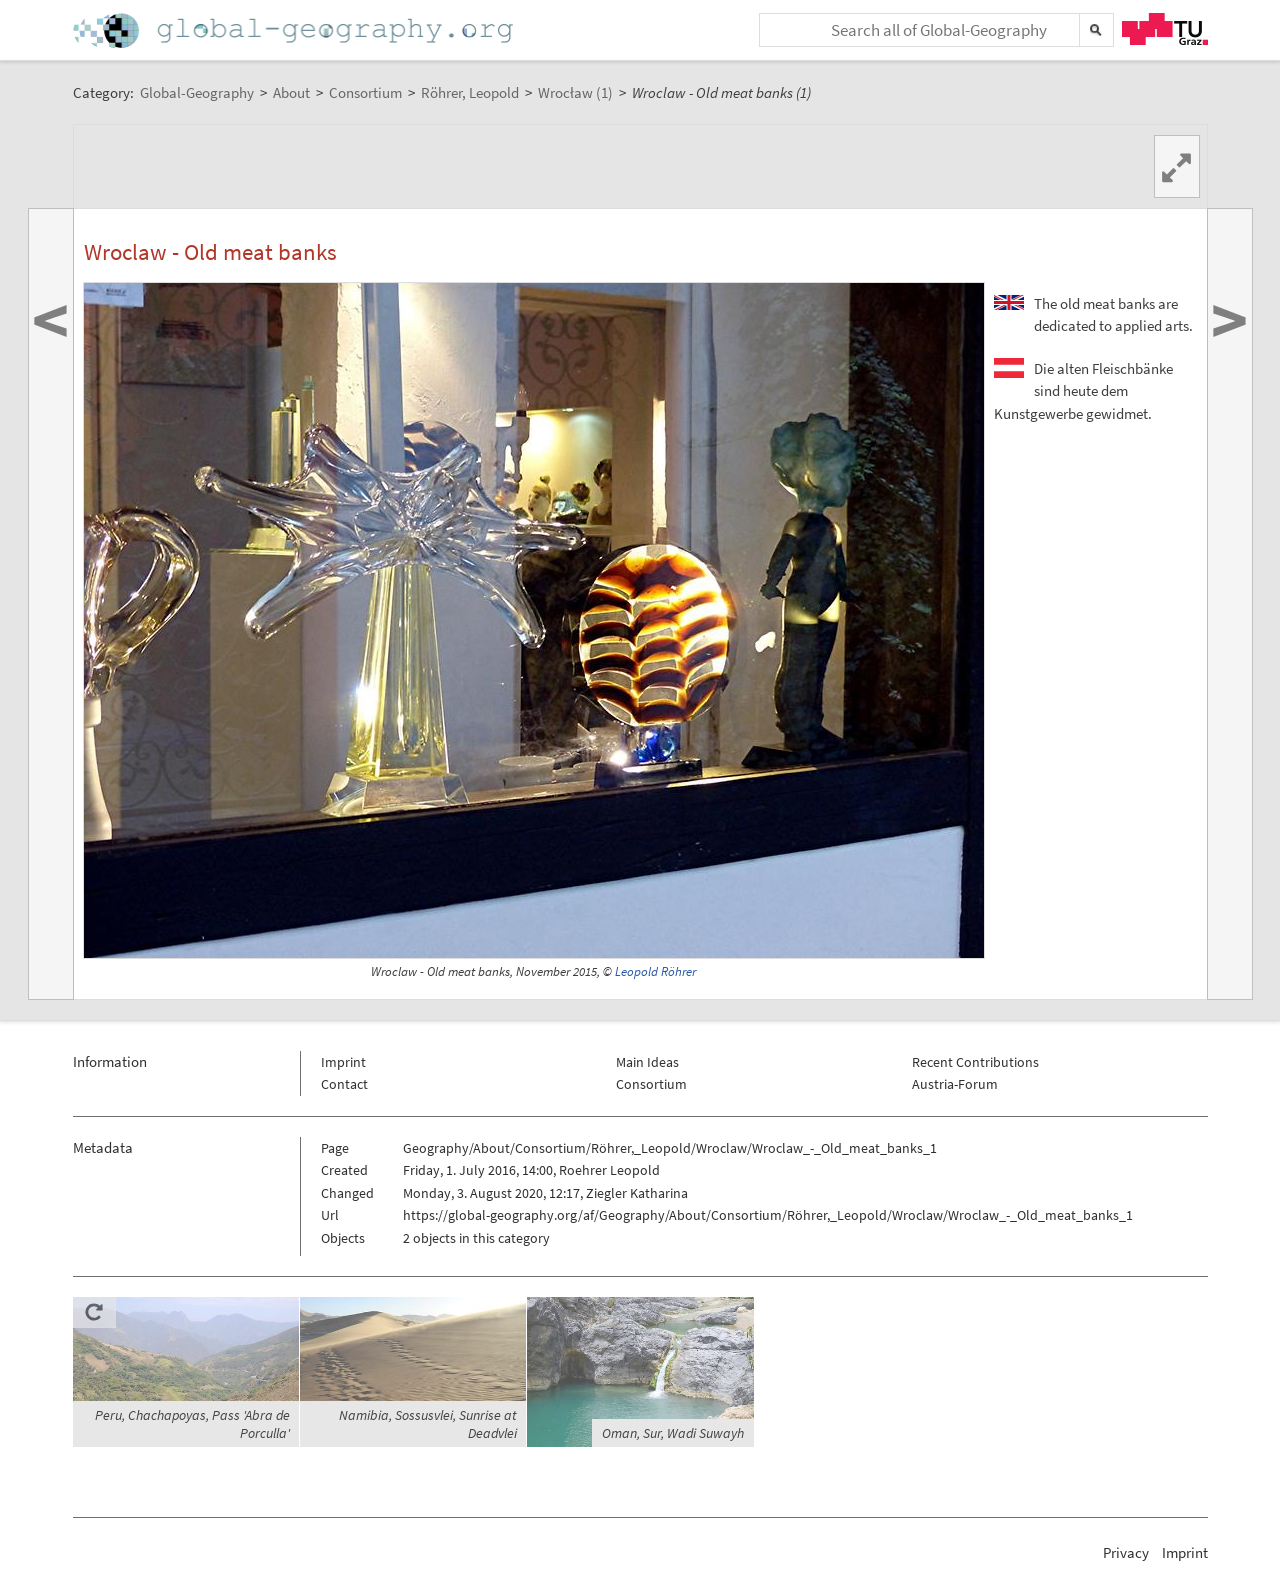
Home (295, 30)
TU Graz (1165, 29)
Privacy (1126, 1552)
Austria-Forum (955, 1084)
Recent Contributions (975, 1062)
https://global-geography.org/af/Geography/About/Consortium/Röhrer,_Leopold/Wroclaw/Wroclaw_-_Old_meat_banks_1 (768, 1215)
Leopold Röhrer (655, 971)
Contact (344, 1084)
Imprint (343, 1062)
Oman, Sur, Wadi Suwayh (673, 1433)
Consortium (651, 1084)
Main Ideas (647, 1062)
